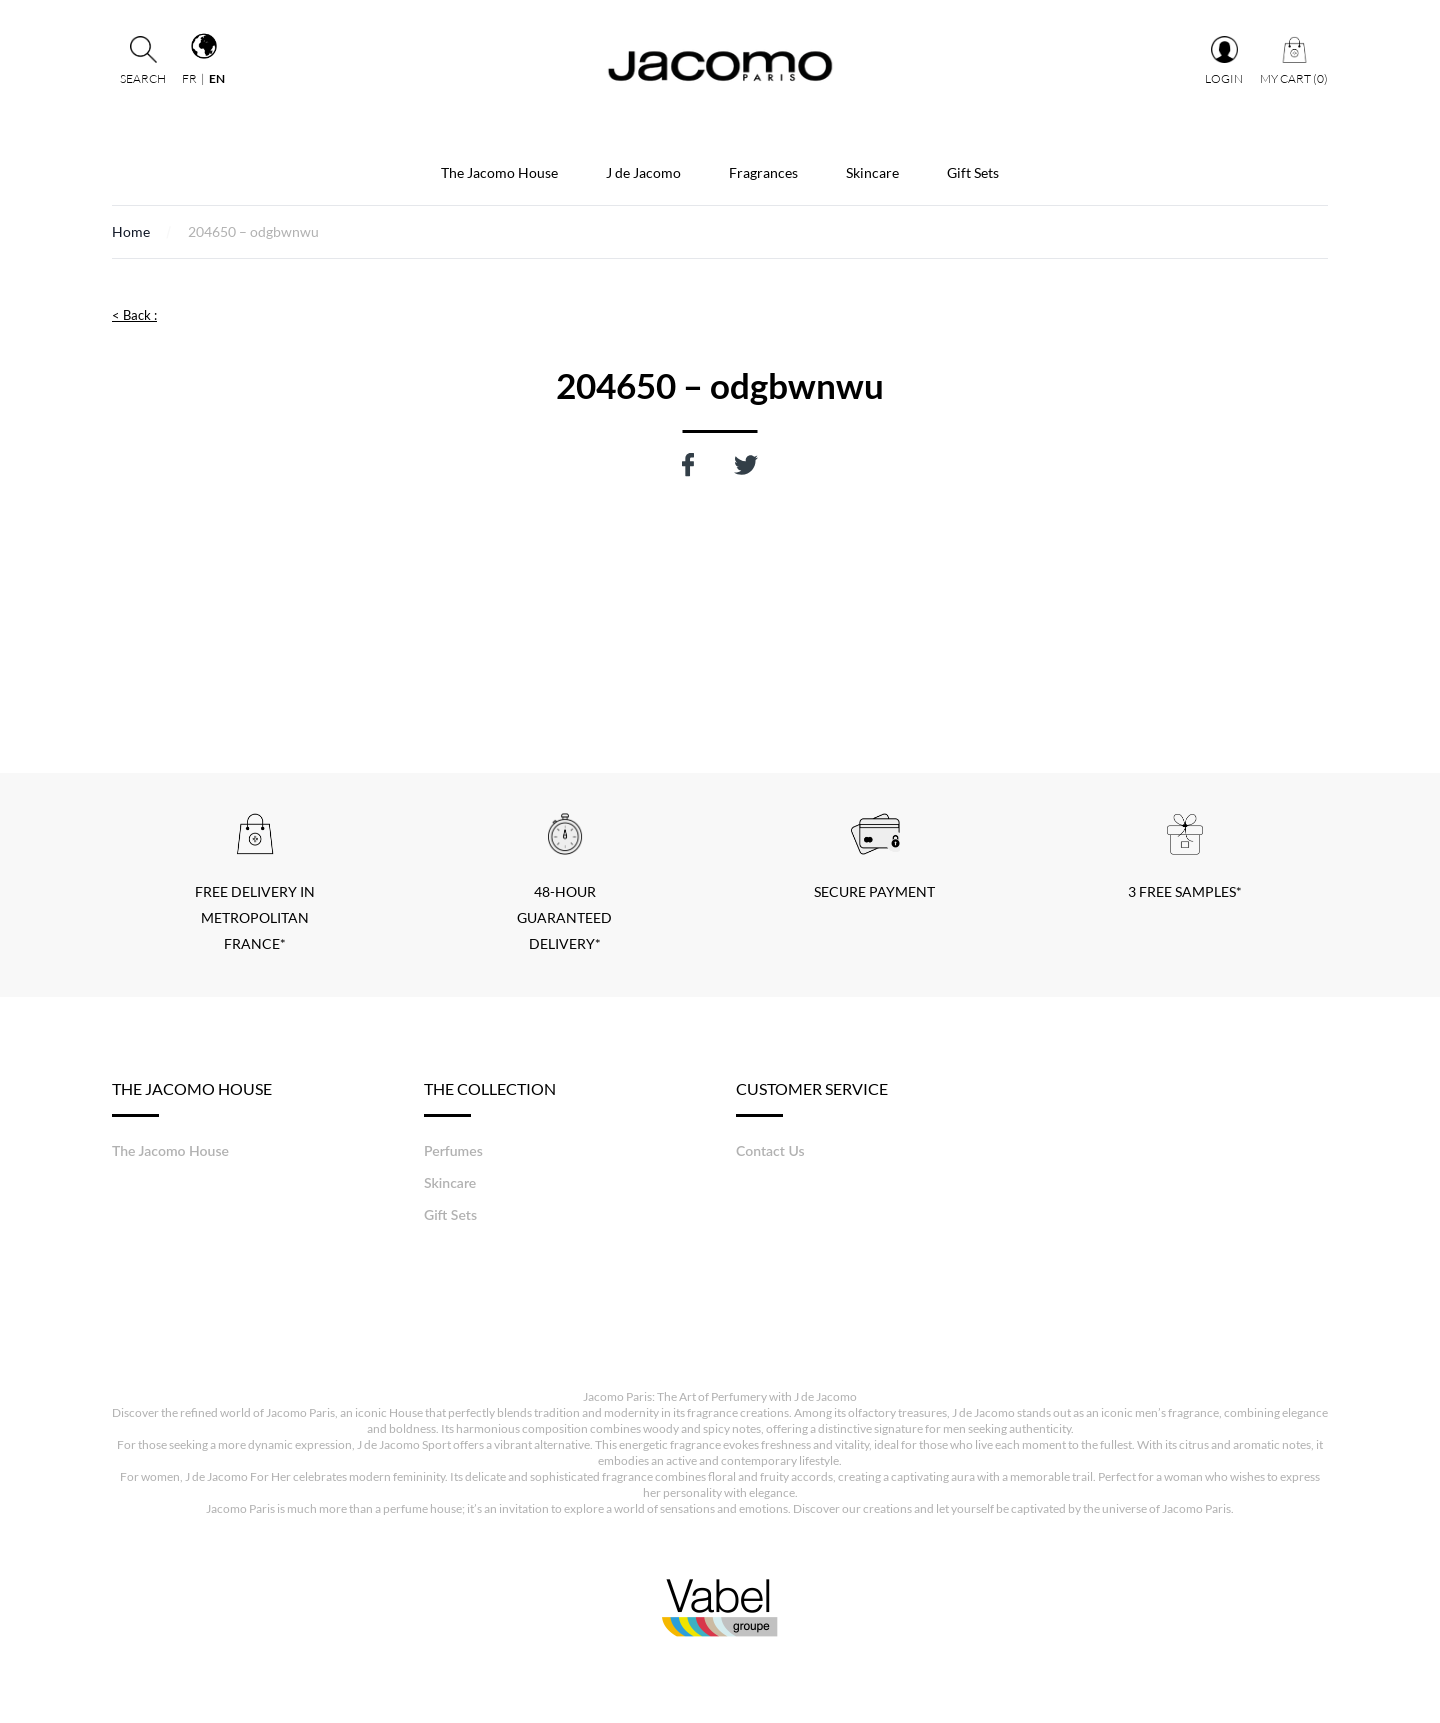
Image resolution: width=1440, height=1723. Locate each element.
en (217, 78)
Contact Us (770, 1150)
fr (189, 78)
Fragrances (763, 172)
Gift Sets (973, 172)
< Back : (134, 315)
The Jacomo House (499, 172)
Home (131, 231)
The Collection (490, 1098)
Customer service (812, 1098)
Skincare (872, 172)
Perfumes (453, 1150)
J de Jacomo (643, 172)
